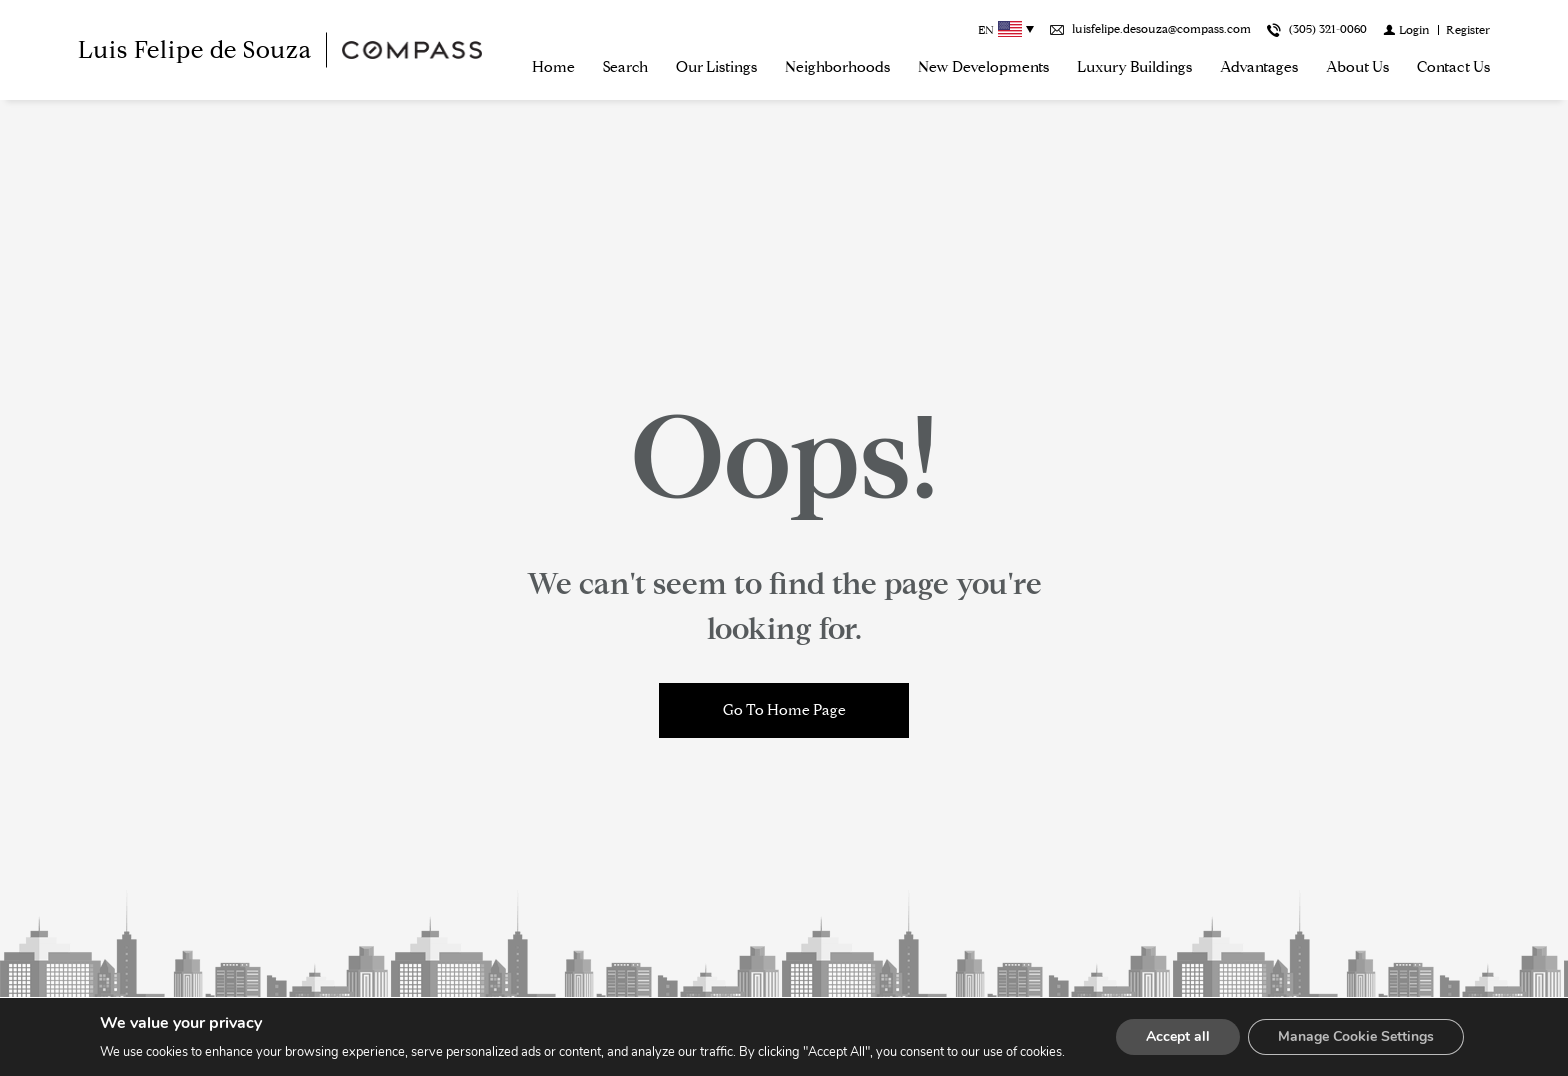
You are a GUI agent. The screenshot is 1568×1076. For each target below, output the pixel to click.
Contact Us (1453, 67)
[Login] (1406, 29)
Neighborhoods (837, 67)
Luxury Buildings (1134, 67)
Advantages (1259, 67)
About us (1357, 67)
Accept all (1178, 1036)
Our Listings (716, 67)
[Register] (1468, 29)
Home (553, 67)
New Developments (983, 67)
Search (625, 67)
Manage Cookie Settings (1356, 1036)
